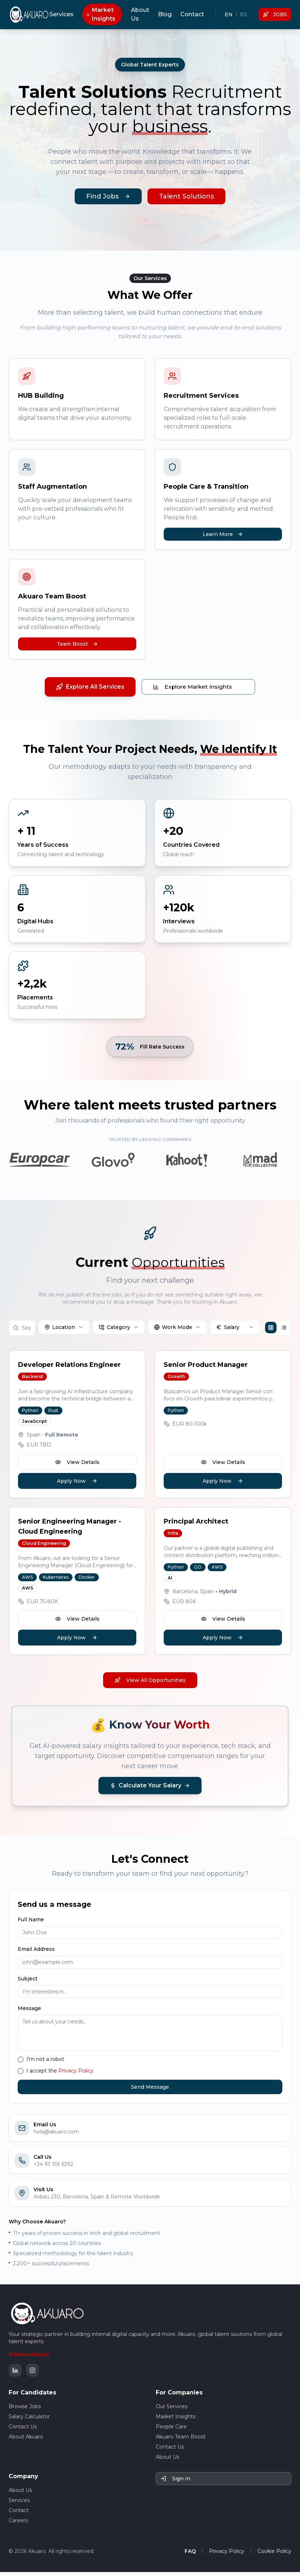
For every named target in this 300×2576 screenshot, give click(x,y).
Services (61, 14)
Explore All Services (88, 687)
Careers (18, 2524)
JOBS (275, 14)
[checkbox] (20, 2063)
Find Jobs (108, 196)
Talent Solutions (186, 196)
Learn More (223, 534)
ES (243, 14)
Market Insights (101, 14)
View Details (77, 1466)
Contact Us (23, 2430)
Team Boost (77, 644)
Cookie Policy (274, 2555)
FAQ (190, 2555)
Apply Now (77, 1485)
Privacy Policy (75, 2074)
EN (229, 14)
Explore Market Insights (198, 687)
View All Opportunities (150, 1684)
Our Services (172, 2410)
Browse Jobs (25, 2410)
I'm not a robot (45, 2063)
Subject (28, 1982)
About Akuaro (26, 2440)
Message (29, 2012)
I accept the (59, 2074)
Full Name (31, 1923)
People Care (171, 2430)
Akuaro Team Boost (181, 2440)
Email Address (36, 1953)
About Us (140, 14)
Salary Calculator (29, 2420)
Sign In (175, 2482)
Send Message (150, 2091)
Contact (192, 14)
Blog (165, 14)
